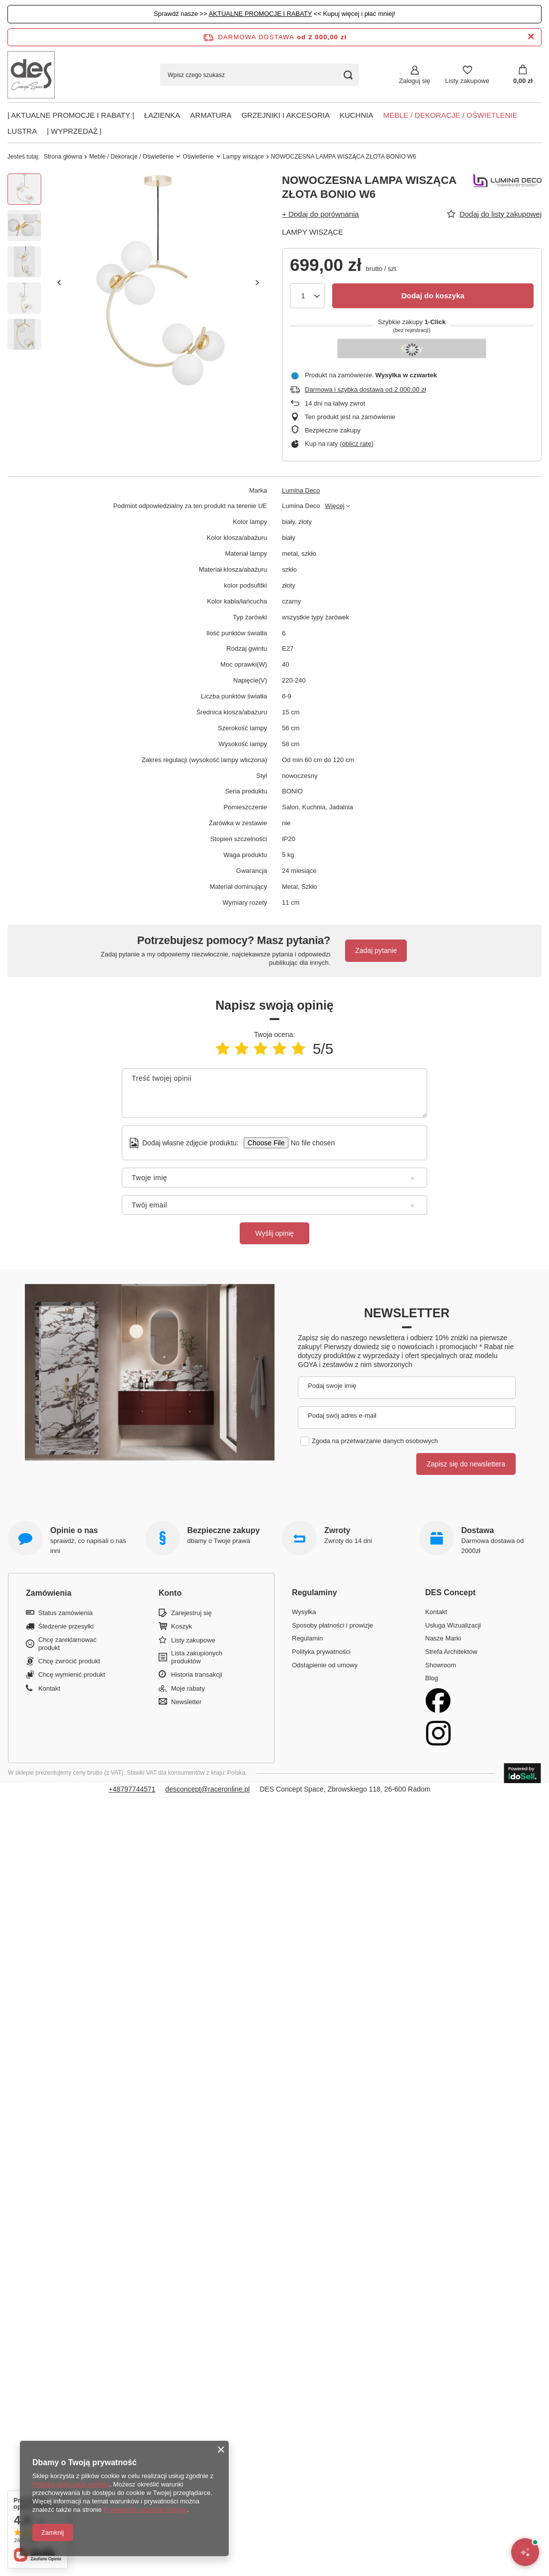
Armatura (210, 115)
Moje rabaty (188, 1688)
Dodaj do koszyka (432, 295)
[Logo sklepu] (31, 74)
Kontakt (49, 1688)
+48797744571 (132, 1789)
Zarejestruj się (191, 1613)
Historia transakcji (196, 1674)
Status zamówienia (65, 1613)
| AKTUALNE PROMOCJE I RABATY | (70, 115)
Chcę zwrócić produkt (69, 1661)
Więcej (335, 506)
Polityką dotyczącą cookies (70, 2484)
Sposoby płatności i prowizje (332, 1625)
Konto (170, 1593)
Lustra (22, 131)
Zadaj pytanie (376, 950)
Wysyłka (304, 1612)
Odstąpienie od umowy (325, 1665)
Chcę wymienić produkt (71, 1674)
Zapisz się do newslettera (466, 1464)
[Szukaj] (348, 75)
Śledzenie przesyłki (65, 1626)
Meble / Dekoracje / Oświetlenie (450, 115)
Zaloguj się (414, 81)
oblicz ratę (356, 443)
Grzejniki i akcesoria (285, 115)
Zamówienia (49, 1593)
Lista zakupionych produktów (196, 1657)
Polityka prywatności (321, 1651)
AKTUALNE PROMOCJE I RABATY (260, 13)
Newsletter (407, 1313)
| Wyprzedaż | (74, 131)
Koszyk (181, 1626)
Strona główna (63, 156)
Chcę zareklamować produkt (67, 1643)
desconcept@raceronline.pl (207, 1789)
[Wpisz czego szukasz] (259, 75)
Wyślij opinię (274, 1233)
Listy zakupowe (467, 81)
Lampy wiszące (243, 156)
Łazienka (162, 115)
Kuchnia (356, 115)
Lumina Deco (301, 490)
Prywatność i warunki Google (145, 2509)
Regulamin (307, 1638)
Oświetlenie (198, 156)
